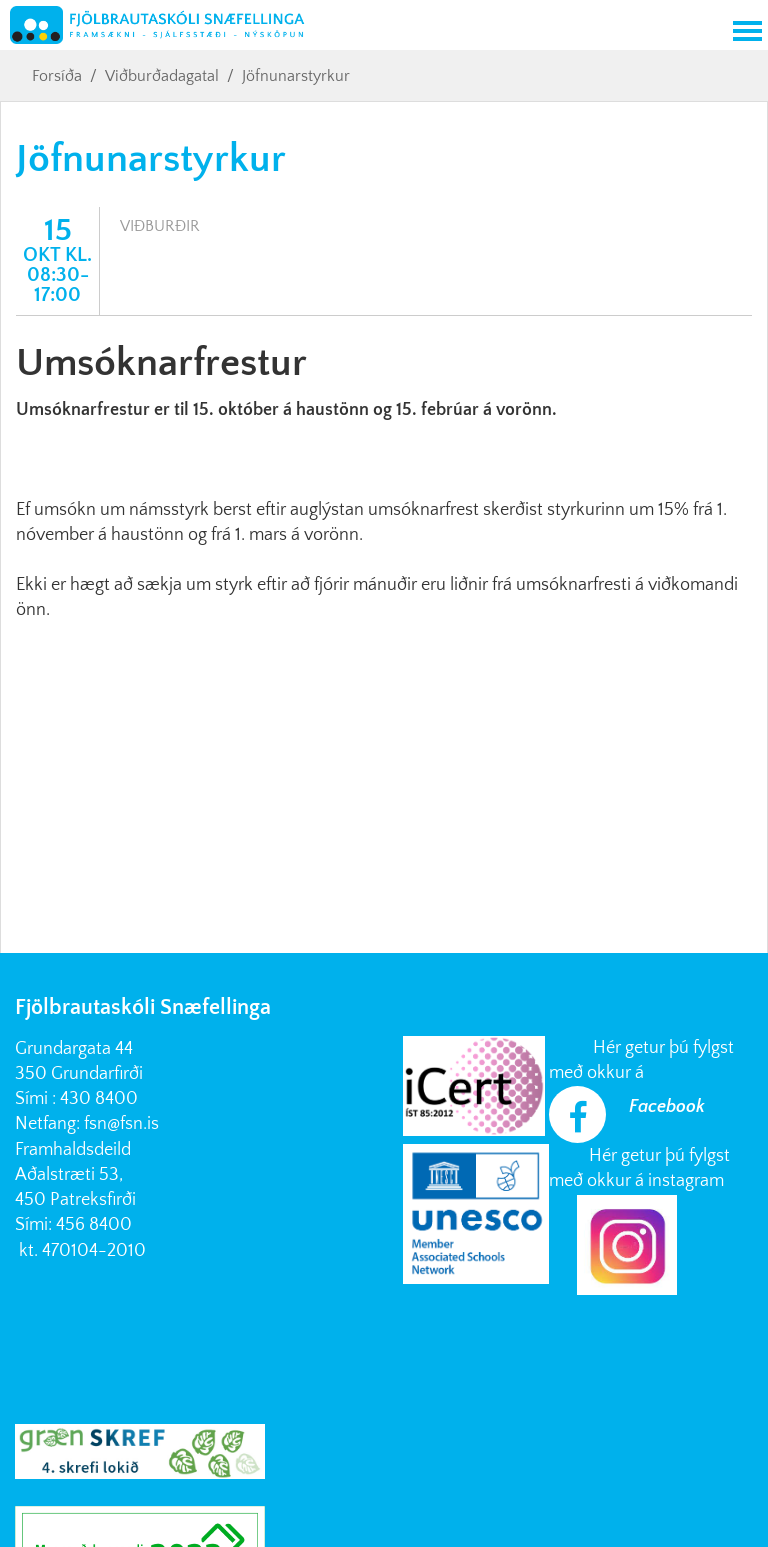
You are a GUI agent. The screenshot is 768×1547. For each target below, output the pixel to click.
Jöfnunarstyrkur (296, 76)
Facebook (667, 1107)
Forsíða (57, 76)
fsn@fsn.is (121, 1124)
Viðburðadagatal (162, 76)
